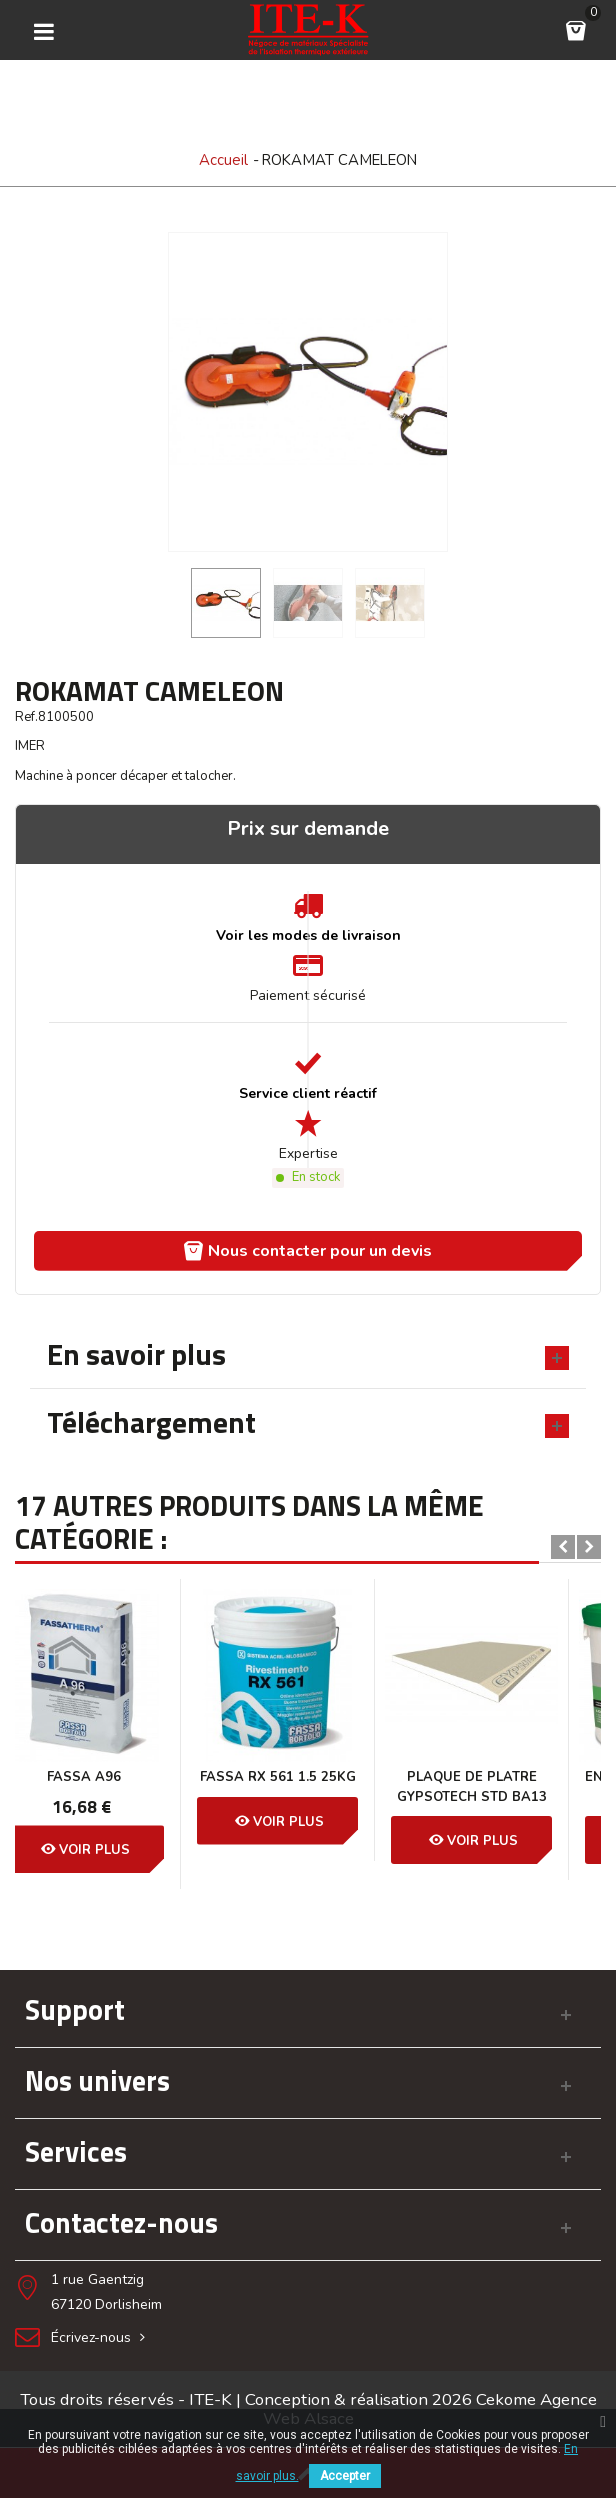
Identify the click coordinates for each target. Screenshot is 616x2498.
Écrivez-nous (100, 2337)
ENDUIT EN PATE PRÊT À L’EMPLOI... (499, 1787)
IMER (30, 746)
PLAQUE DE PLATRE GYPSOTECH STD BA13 (306, 1787)
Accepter (345, 2476)
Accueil (223, 160)
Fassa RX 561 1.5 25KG (112, 1777)
